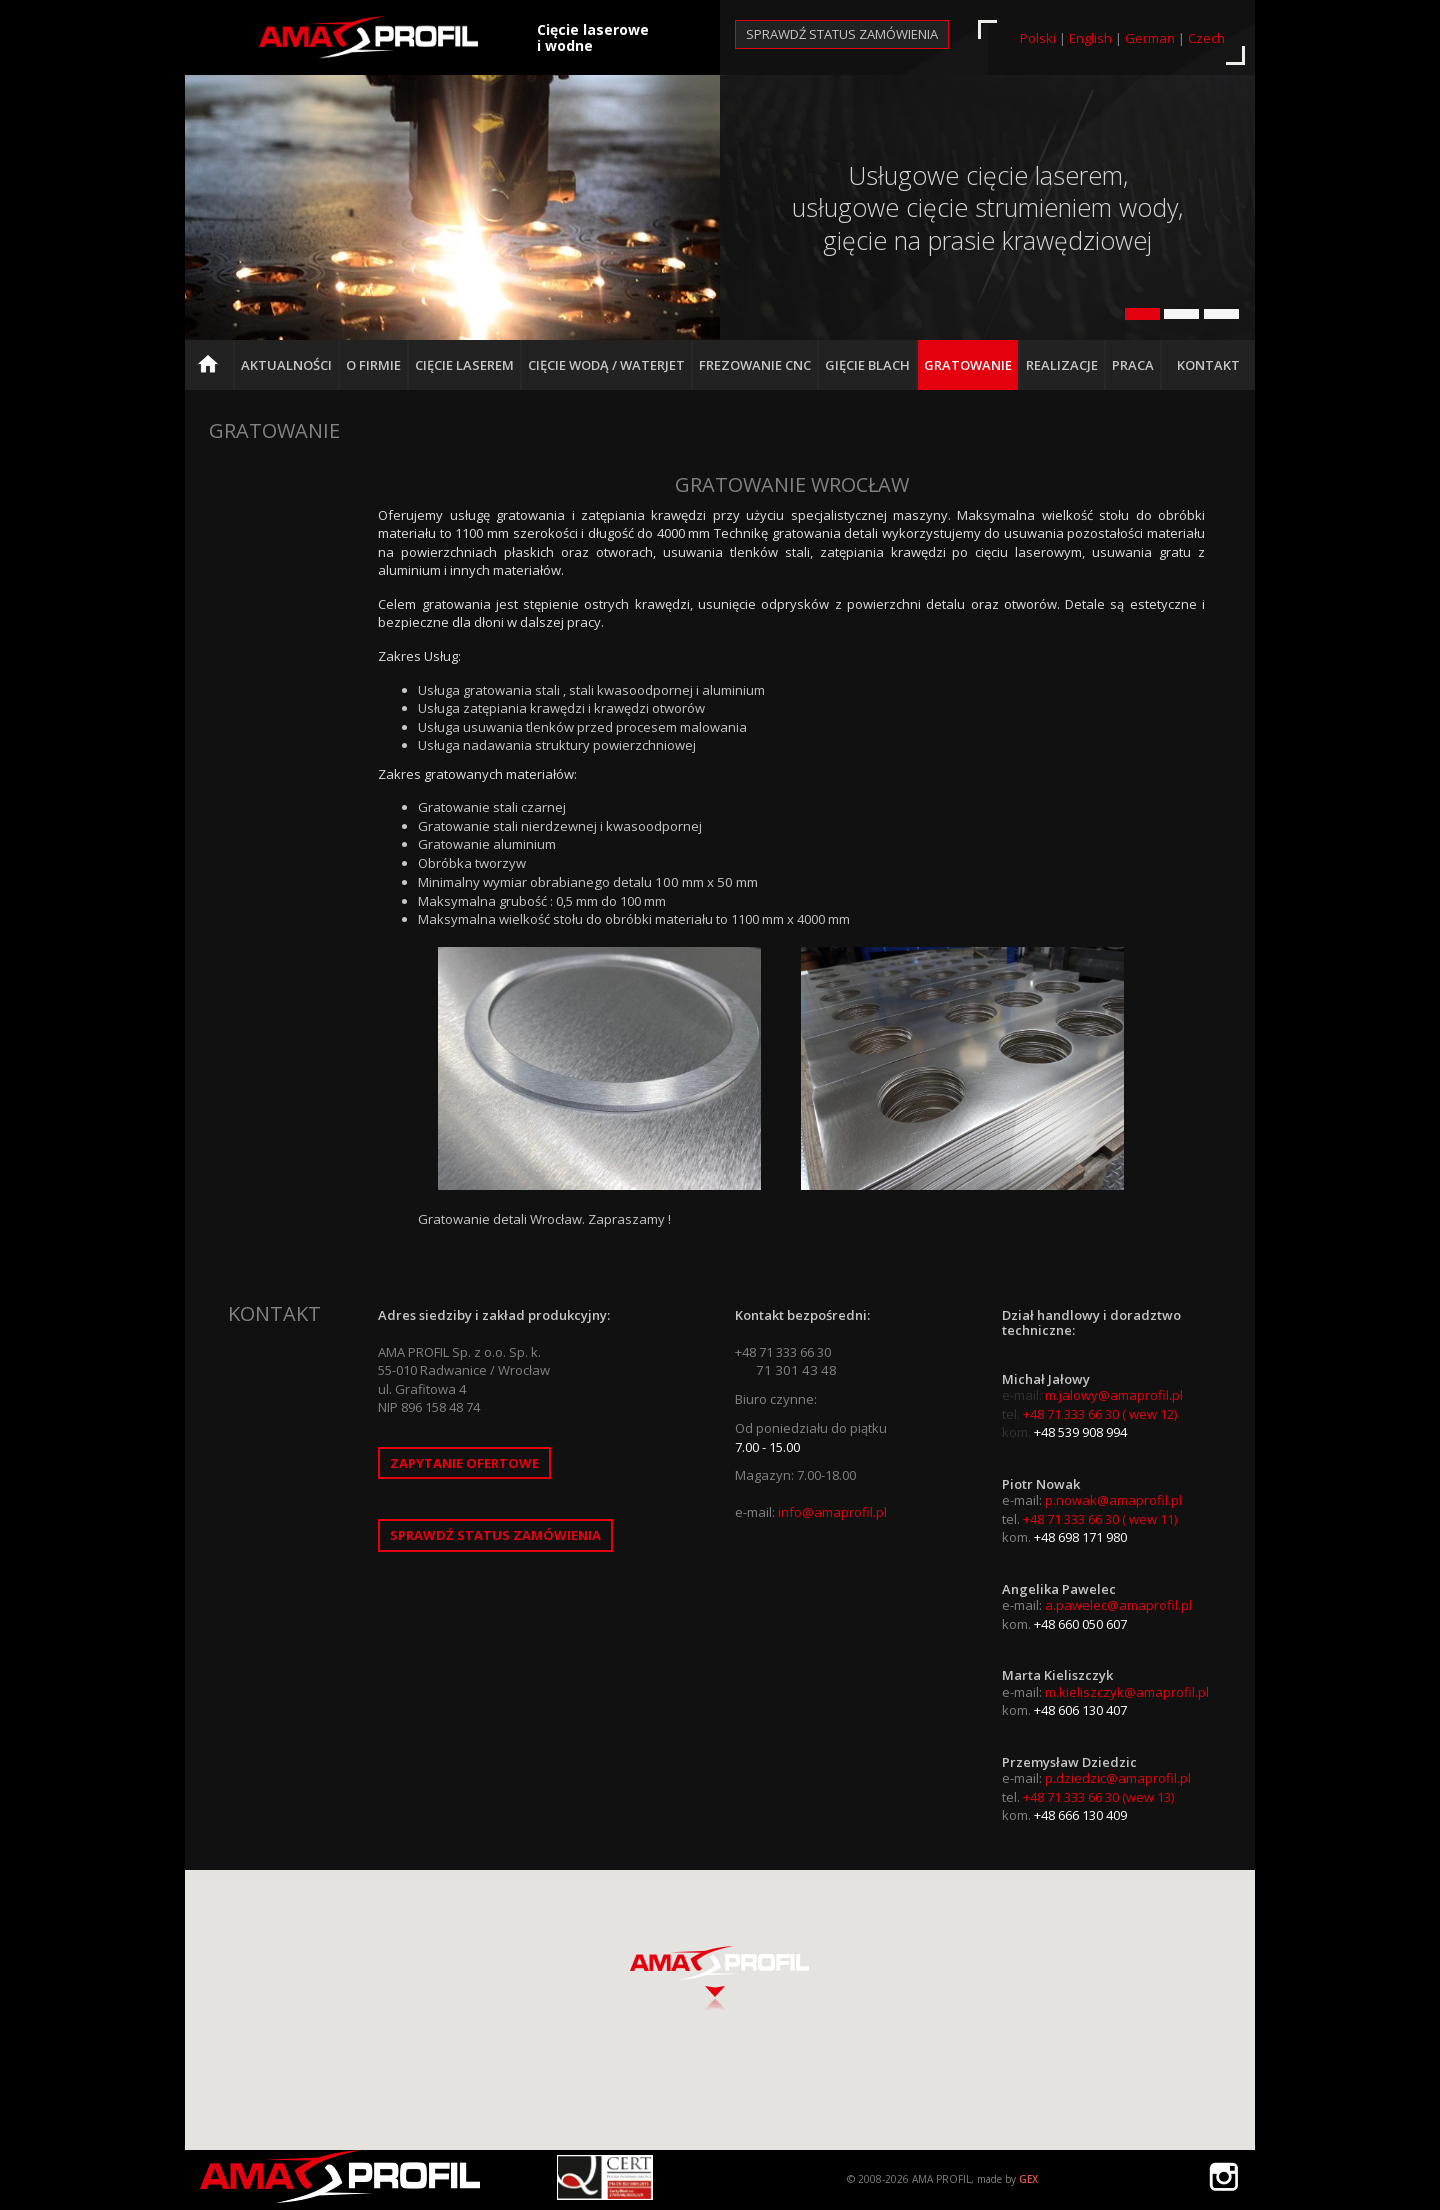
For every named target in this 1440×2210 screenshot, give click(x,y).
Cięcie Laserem (464, 365)
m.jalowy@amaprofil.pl (1114, 1395)
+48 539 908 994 (1080, 1432)
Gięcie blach (867, 365)
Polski (1038, 38)
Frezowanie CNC (755, 365)
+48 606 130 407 (1080, 1710)
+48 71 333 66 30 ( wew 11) (1100, 1519)
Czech (1206, 38)
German (1150, 38)
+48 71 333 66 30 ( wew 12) (1100, 1414)
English (1090, 38)
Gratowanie (968, 365)
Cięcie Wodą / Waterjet (606, 365)
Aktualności (286, 365)
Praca (1133, 365)
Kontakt (1208, 365)
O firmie (373, 365)
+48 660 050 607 (1080, 1624)
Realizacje (1062, 365)
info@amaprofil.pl (832, 1512)
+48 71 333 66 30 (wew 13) (1098, 1797)
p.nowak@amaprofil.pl (1113, 1500)
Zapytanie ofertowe (464, 1463)
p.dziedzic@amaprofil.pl (1118, 1778)
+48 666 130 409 (1080, 1815)
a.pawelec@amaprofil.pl (1118, 1605)
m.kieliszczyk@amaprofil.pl (1127, 1692)
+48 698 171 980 (1080, 1537)
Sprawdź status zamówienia (842, 34)
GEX (1028, 2179)
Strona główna (213, 373)
